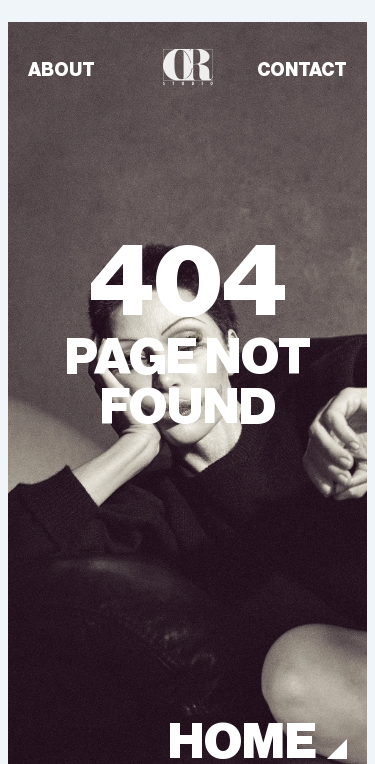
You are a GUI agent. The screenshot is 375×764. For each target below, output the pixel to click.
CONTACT (302, 70)
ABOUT (61, 70)
